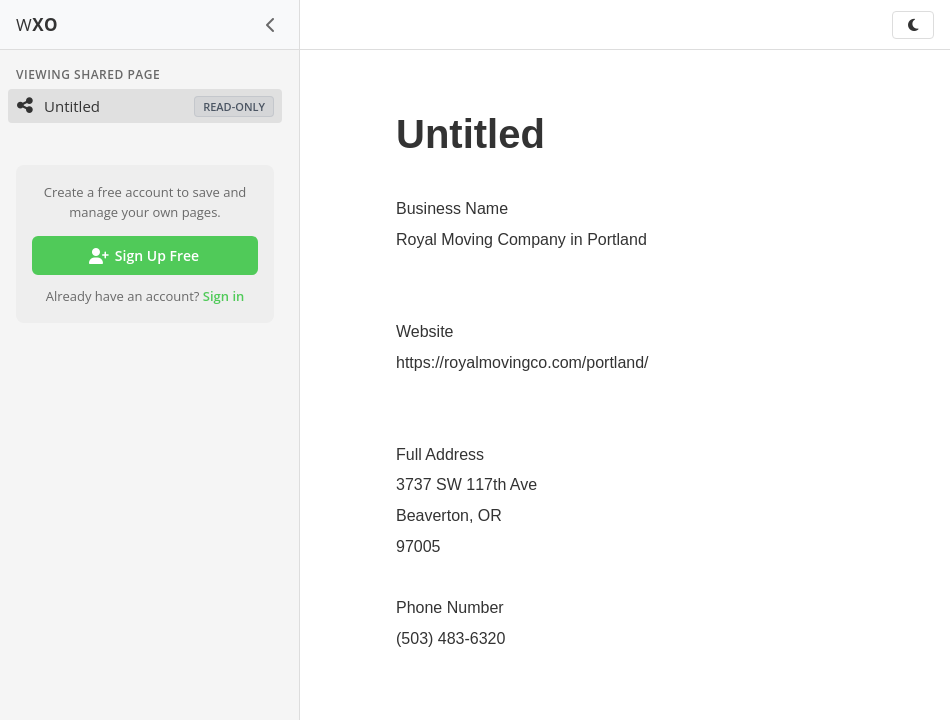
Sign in (224, 296)
